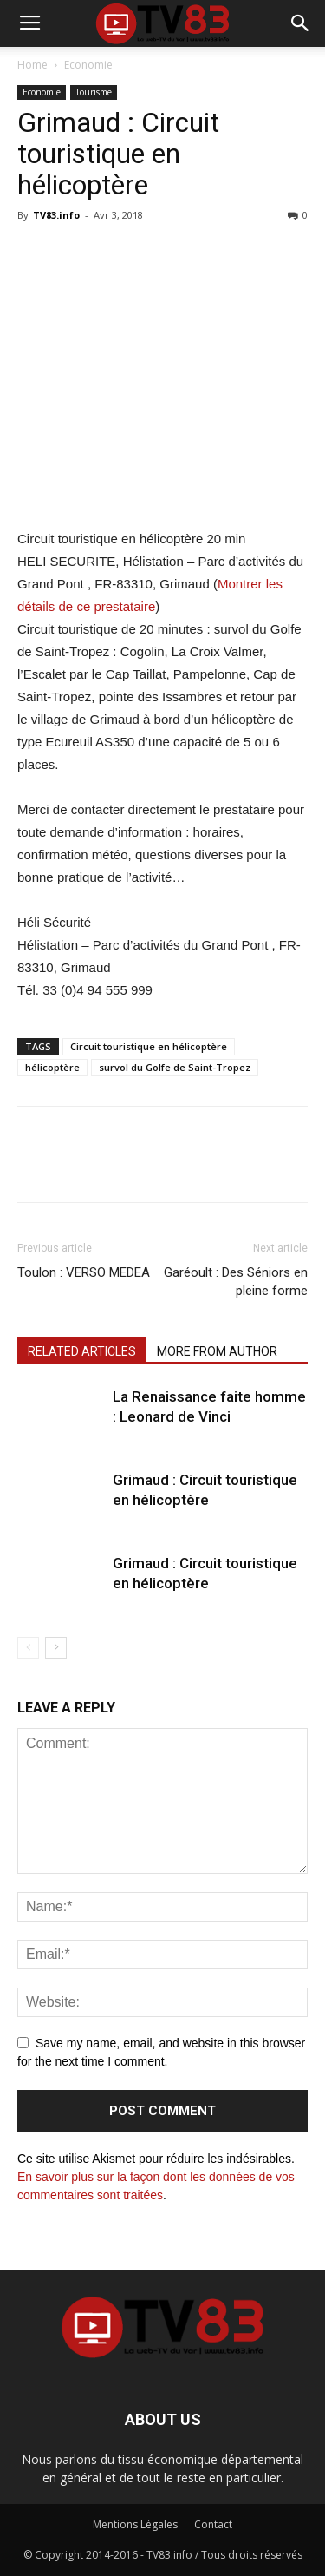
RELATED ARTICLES (82, 1351)
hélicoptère (52, 1067)
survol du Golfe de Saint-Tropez (174, 1067)
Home (32, 64)
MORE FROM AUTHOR (217, 1351)
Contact (213, 2524)
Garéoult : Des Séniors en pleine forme (236, 1281)
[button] (300, 23)
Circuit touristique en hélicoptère (148, 1046)
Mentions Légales (135, 2524)
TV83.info (56, 214)
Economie (88, 64)
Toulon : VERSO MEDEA (83, 1272)
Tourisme (93, 92)
